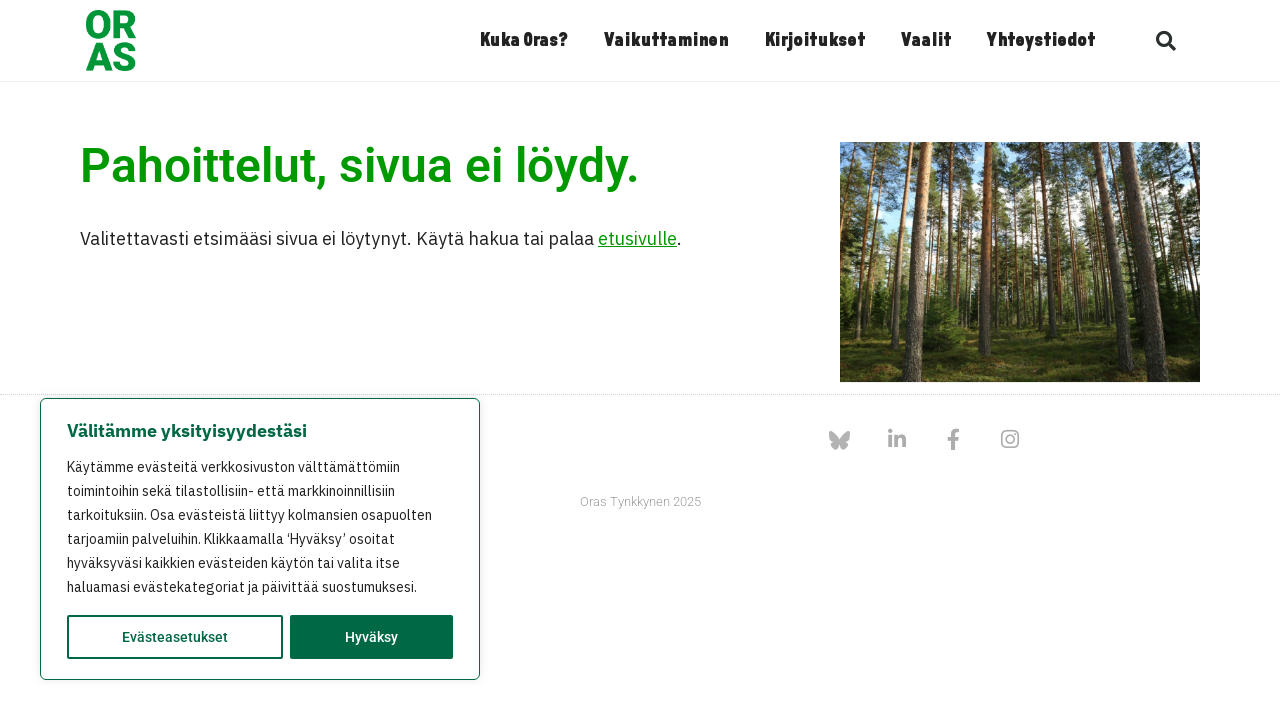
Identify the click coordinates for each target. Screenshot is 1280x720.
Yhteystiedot (1041, 41)
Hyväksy (371, 637)
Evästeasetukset (175, 637)
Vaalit (926, 41)
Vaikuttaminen (666, 41)
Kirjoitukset (814, 41)
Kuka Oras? (523, 41)
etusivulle (637, 238)
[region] (260, 539)
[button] (1166, 41)
